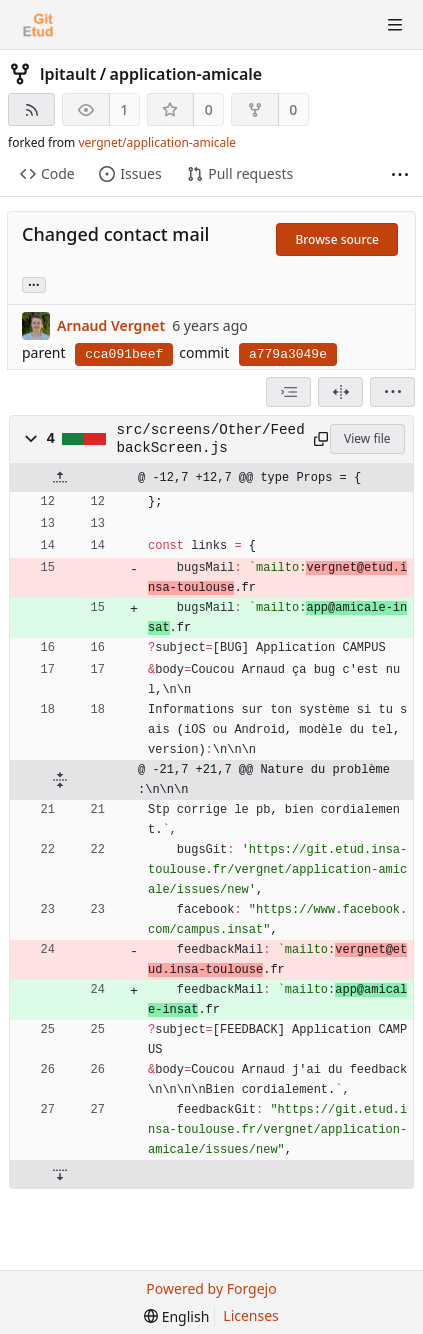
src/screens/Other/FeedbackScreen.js (211, 439)
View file (367, 438)
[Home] (38, 25)
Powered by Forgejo (211, 1288)
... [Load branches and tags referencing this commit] (34, 283)
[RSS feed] (31, 109)
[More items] (400, 174)
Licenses (251, 1315)
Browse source (337, 239)
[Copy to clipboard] (318, 439)
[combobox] (288, 392)
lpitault (68, 74)
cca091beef (124, 354)
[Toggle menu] (395, 25)
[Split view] (340, 392)
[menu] (392, 392)
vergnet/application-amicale (157, 142)
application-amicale (186, 74)
